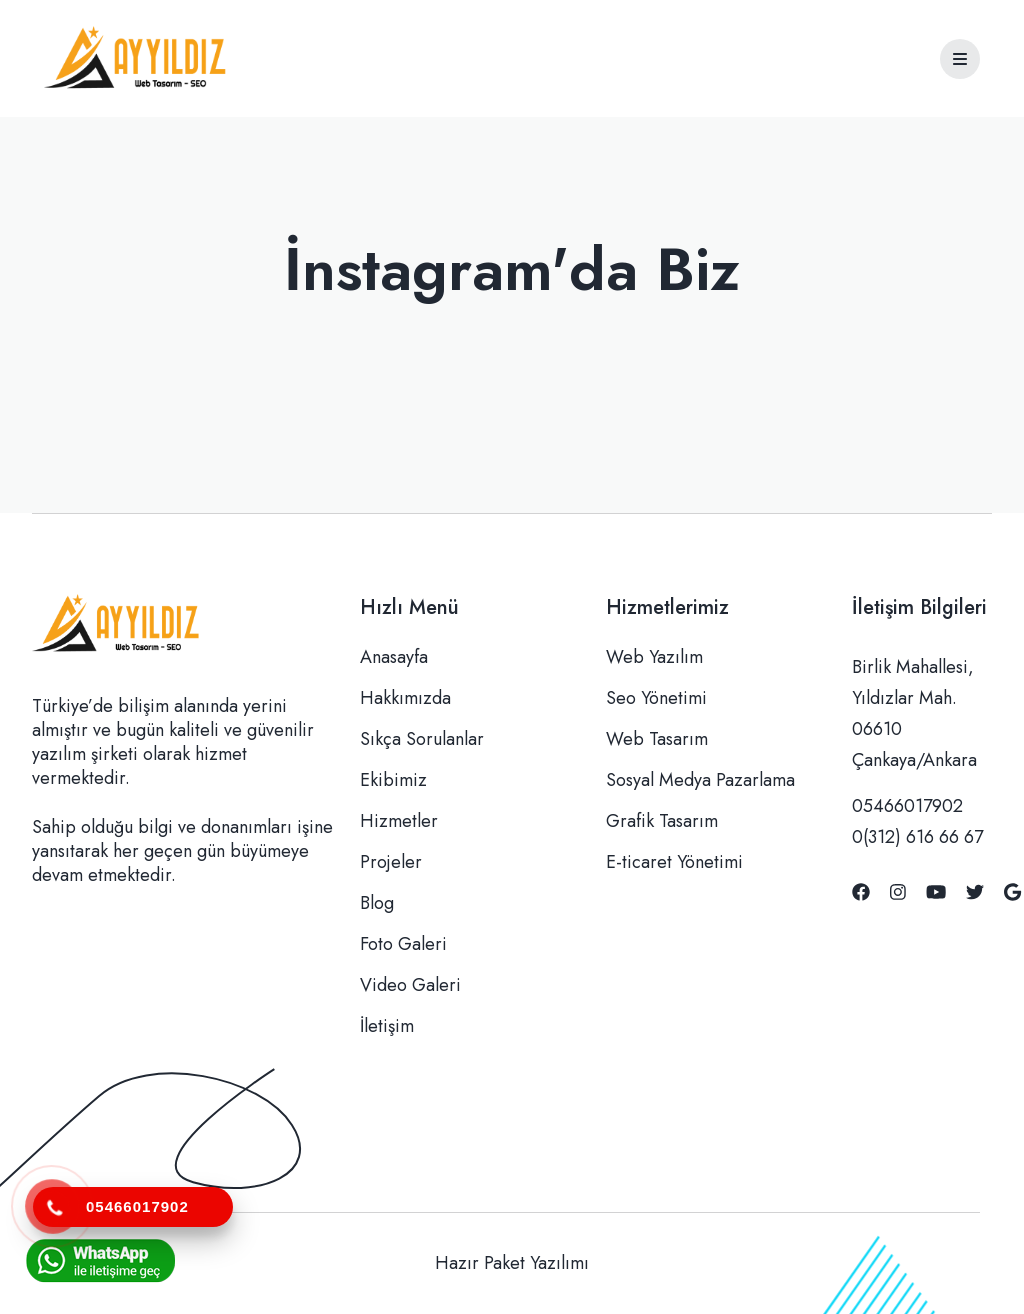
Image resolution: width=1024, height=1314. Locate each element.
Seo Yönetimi (656, 698)
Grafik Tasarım (662, 821)
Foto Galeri (403, 944)
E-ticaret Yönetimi (674, 862)
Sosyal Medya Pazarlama (700, 780)
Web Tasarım (657, 739)
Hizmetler (399, 821)
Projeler (391, 862)
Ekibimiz (393, 780)
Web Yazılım (654, 657)
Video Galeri (410, 985)
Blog (377, 903)
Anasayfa (394, 657)
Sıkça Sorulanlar (422, 739)
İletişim (387, 1026)
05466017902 (907, 806)
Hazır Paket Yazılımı (512, 1263)
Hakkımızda (405, 698)
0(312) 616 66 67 (917, 837)
